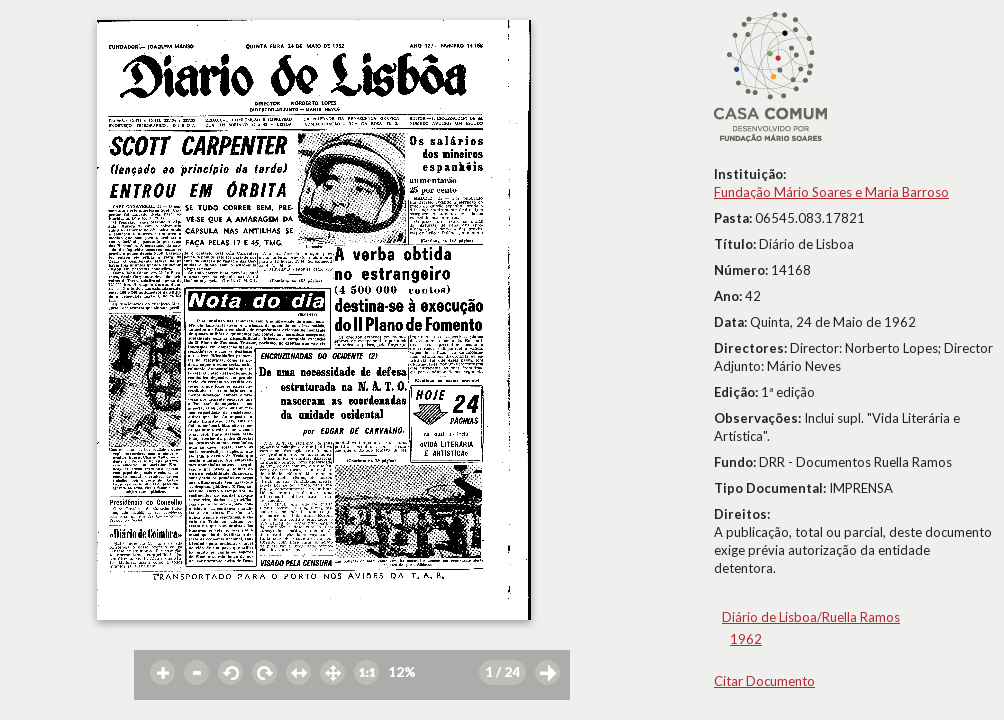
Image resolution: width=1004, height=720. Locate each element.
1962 (746, 639)
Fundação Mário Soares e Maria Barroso (831, 192)
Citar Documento (764, 681)
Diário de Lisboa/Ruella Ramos (811, 617)
